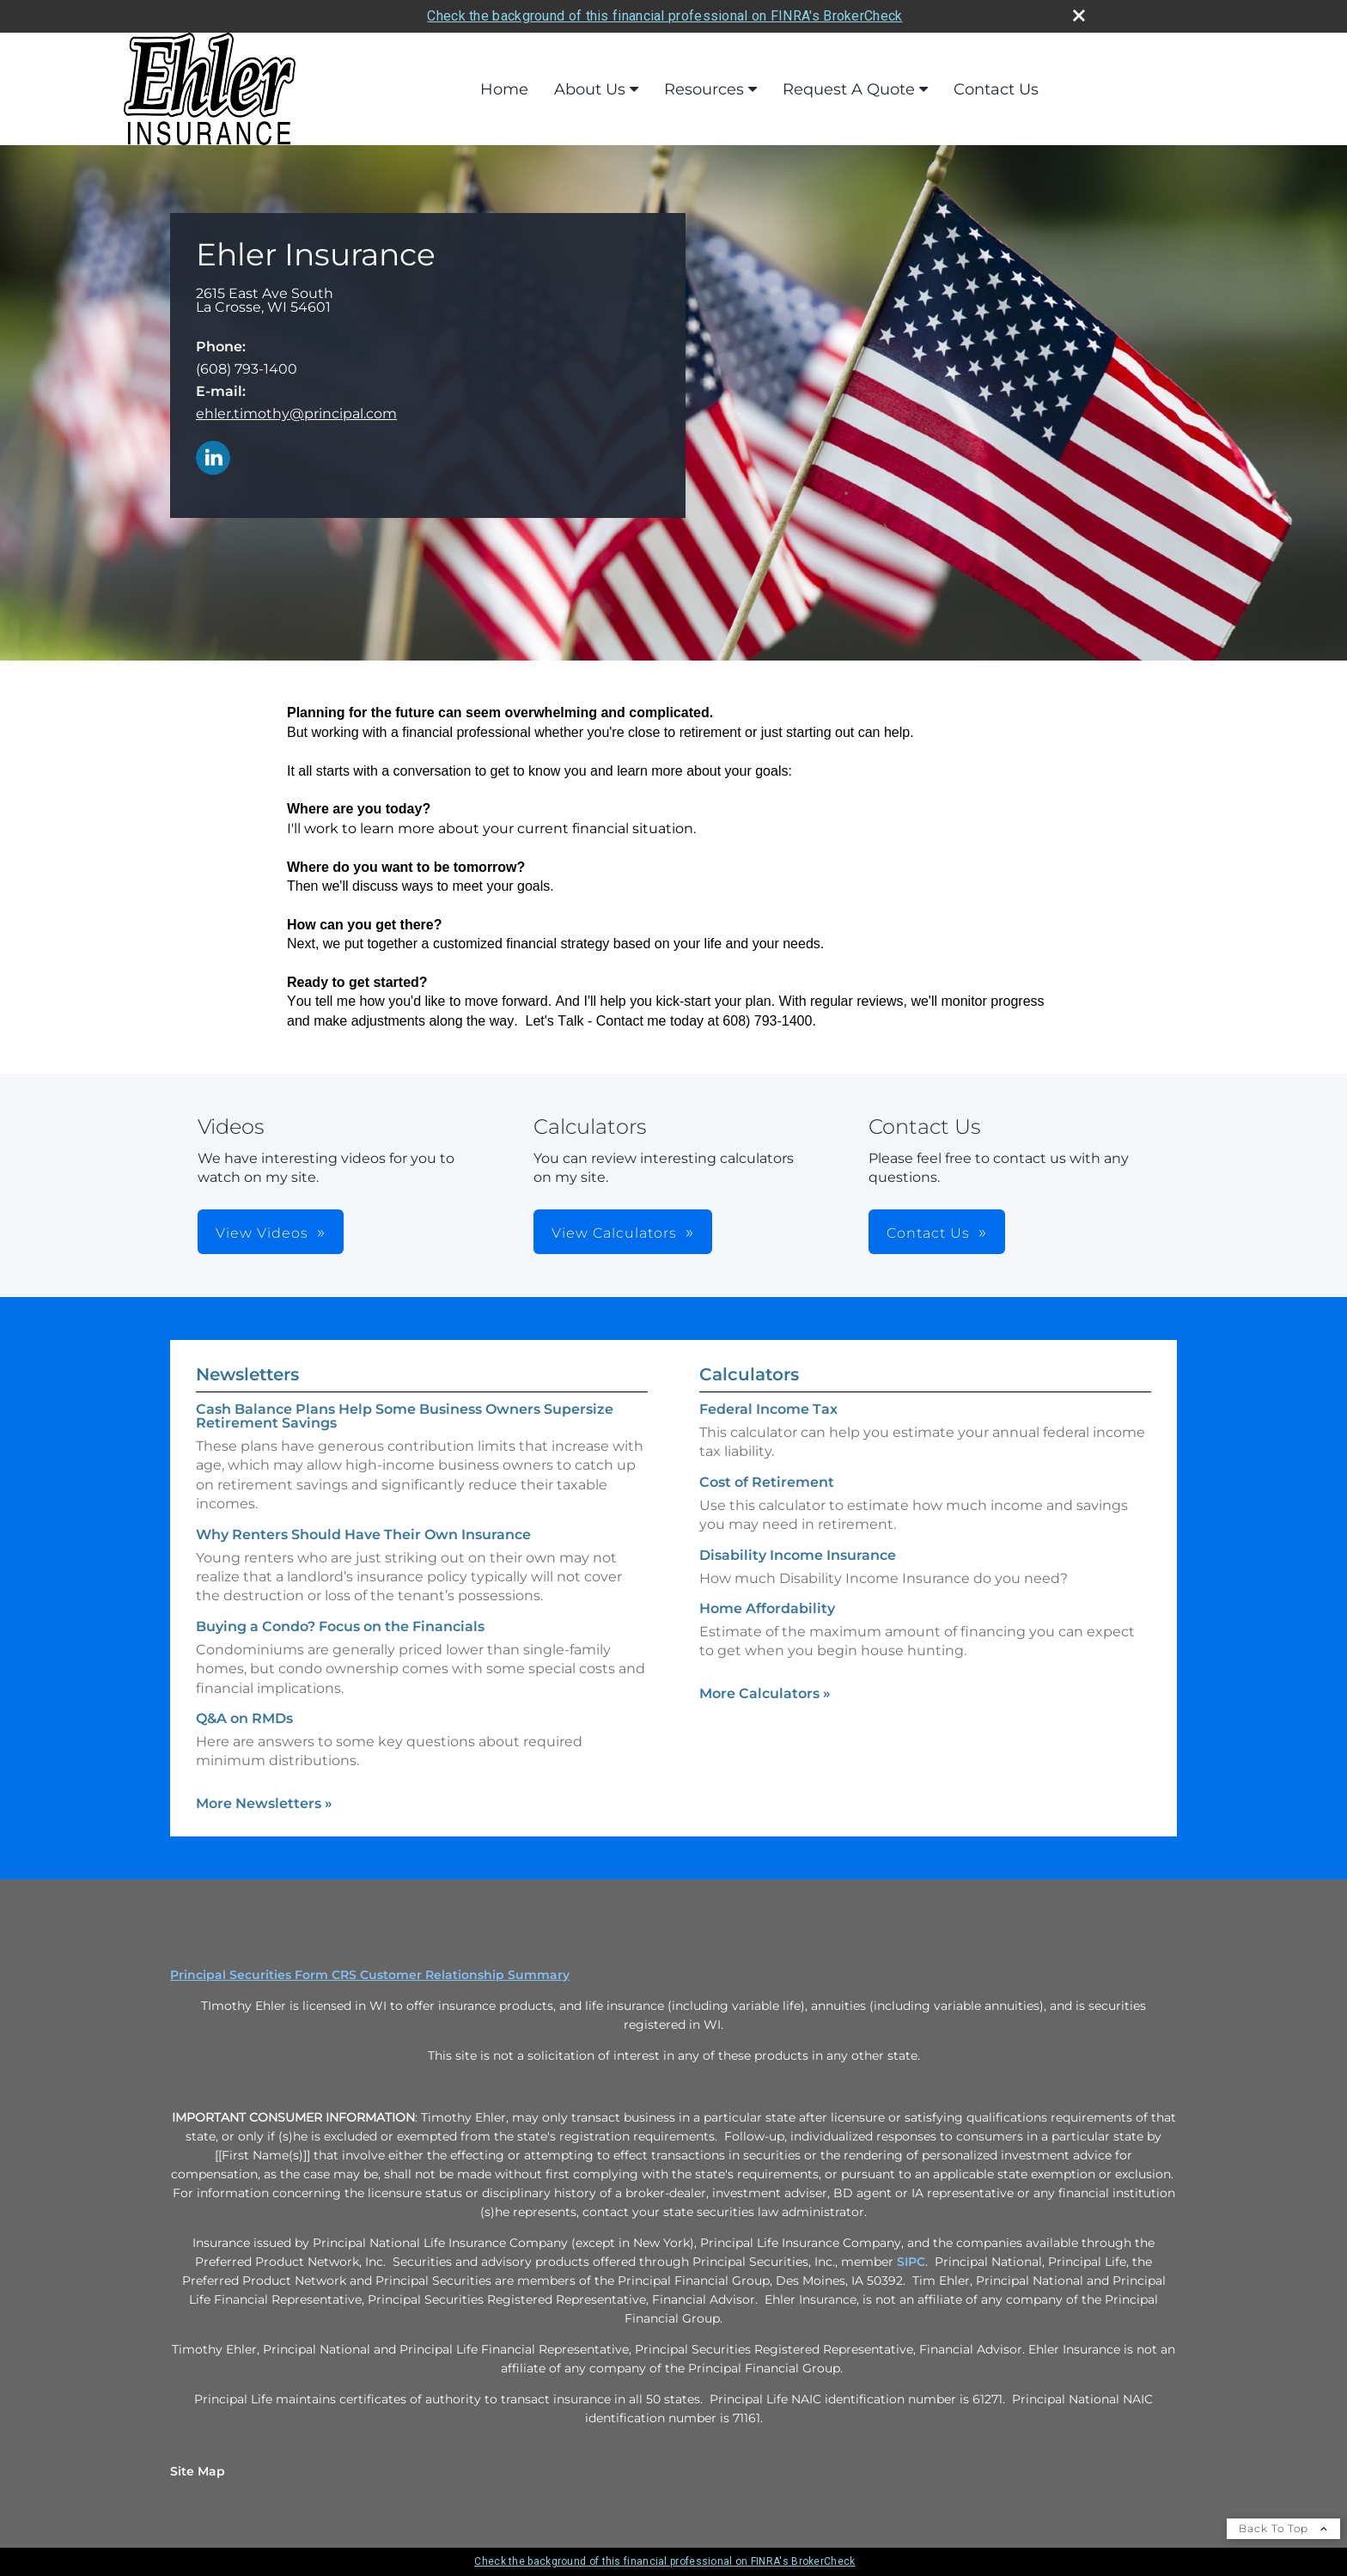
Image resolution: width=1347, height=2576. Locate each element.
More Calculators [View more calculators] (765, 1693)
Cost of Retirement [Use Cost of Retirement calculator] (766, 1482)
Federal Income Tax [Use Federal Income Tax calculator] (768, 1409)
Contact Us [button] (928, 1233)
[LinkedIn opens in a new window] (213, 459)
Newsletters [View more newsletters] (247, 1374)
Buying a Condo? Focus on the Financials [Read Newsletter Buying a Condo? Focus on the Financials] (340, 1626)
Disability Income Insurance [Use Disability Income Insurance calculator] (797, 1555)
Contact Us (996, 89)
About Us (589, 89)
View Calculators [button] (614, 1233)
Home (504, 89)
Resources (704, 89)
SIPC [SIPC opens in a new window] (911, 2261)
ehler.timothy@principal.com (296, 413)
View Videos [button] (262, 1233)
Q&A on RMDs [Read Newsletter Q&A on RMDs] (244, 1718)
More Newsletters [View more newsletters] (264, 1803)
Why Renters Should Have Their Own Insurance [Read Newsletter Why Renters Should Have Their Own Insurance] (363, 1534)
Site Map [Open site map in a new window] (197, 2471)
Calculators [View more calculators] (749, 1374)
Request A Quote (849, 89)
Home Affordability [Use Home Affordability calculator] (767, 1608)
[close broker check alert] (1079, 15)
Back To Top (1283, 2528)
